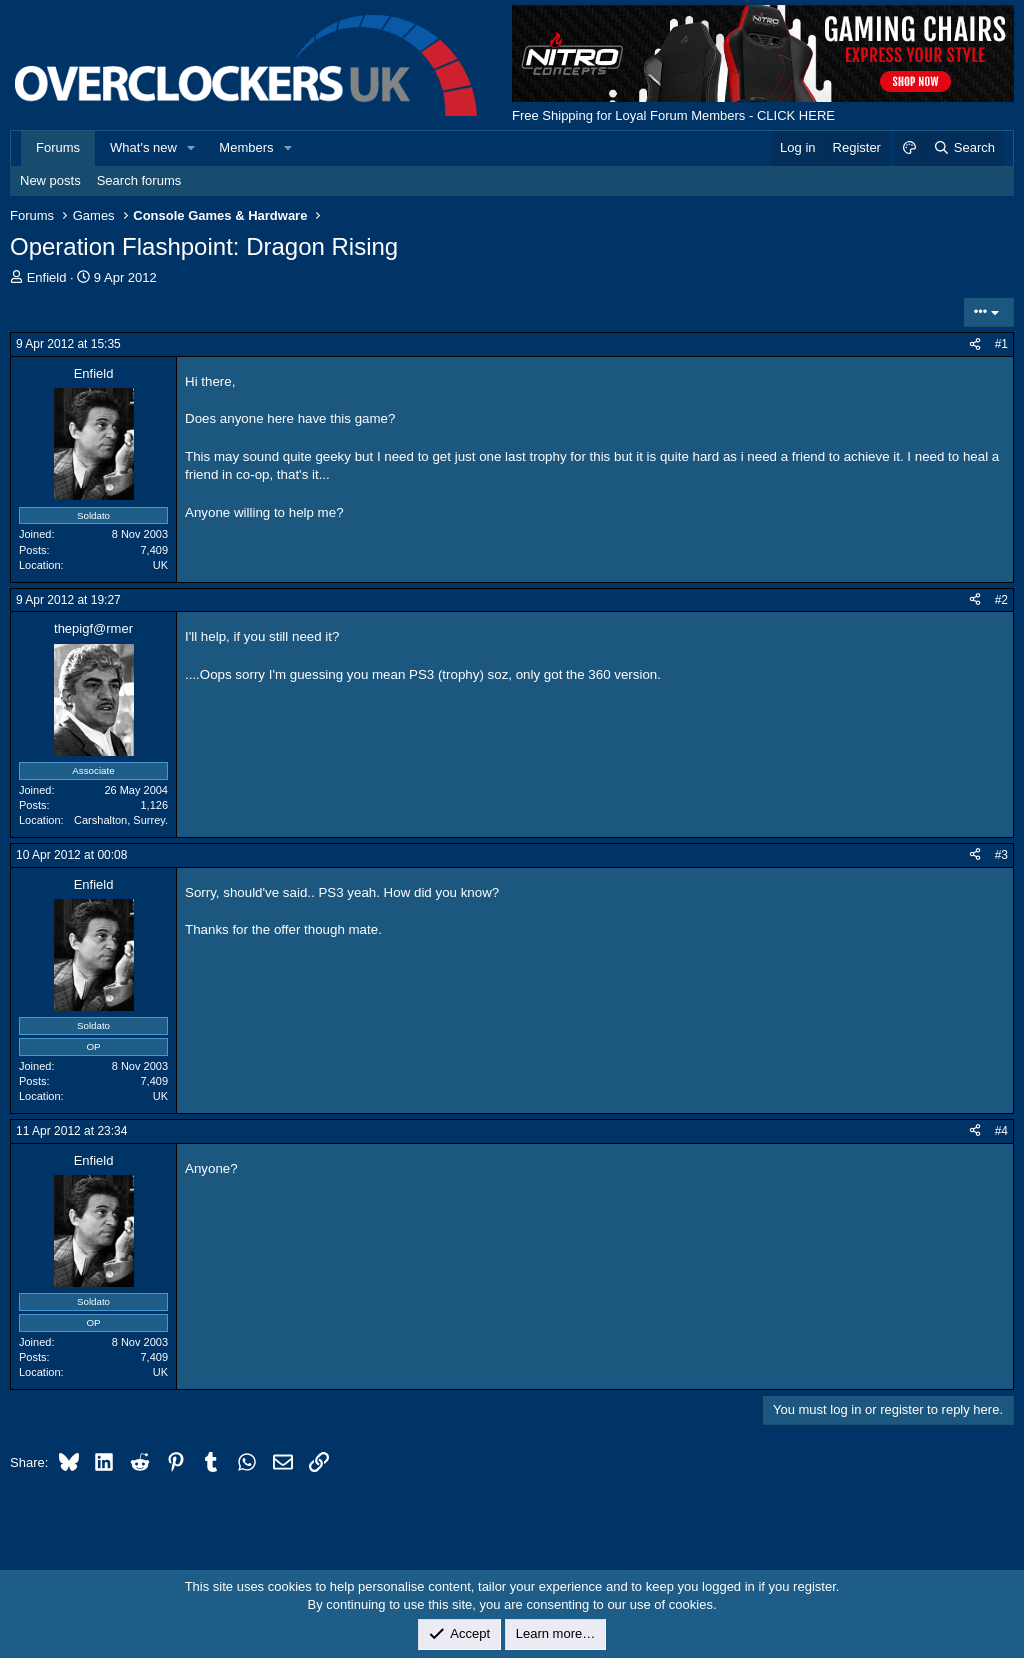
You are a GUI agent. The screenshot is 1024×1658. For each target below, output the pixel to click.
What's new (143, 147)
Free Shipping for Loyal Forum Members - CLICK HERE (673, 115)
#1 (1001, 344)
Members (246, 147)
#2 (1001, 600)
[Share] (975, 344)
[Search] (963, 148)
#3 (1001, 855)
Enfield (47, 277)
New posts (50, 180)
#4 (1001, 1131)
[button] (192, 148)
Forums (58, 147)
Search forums (139, 180)
